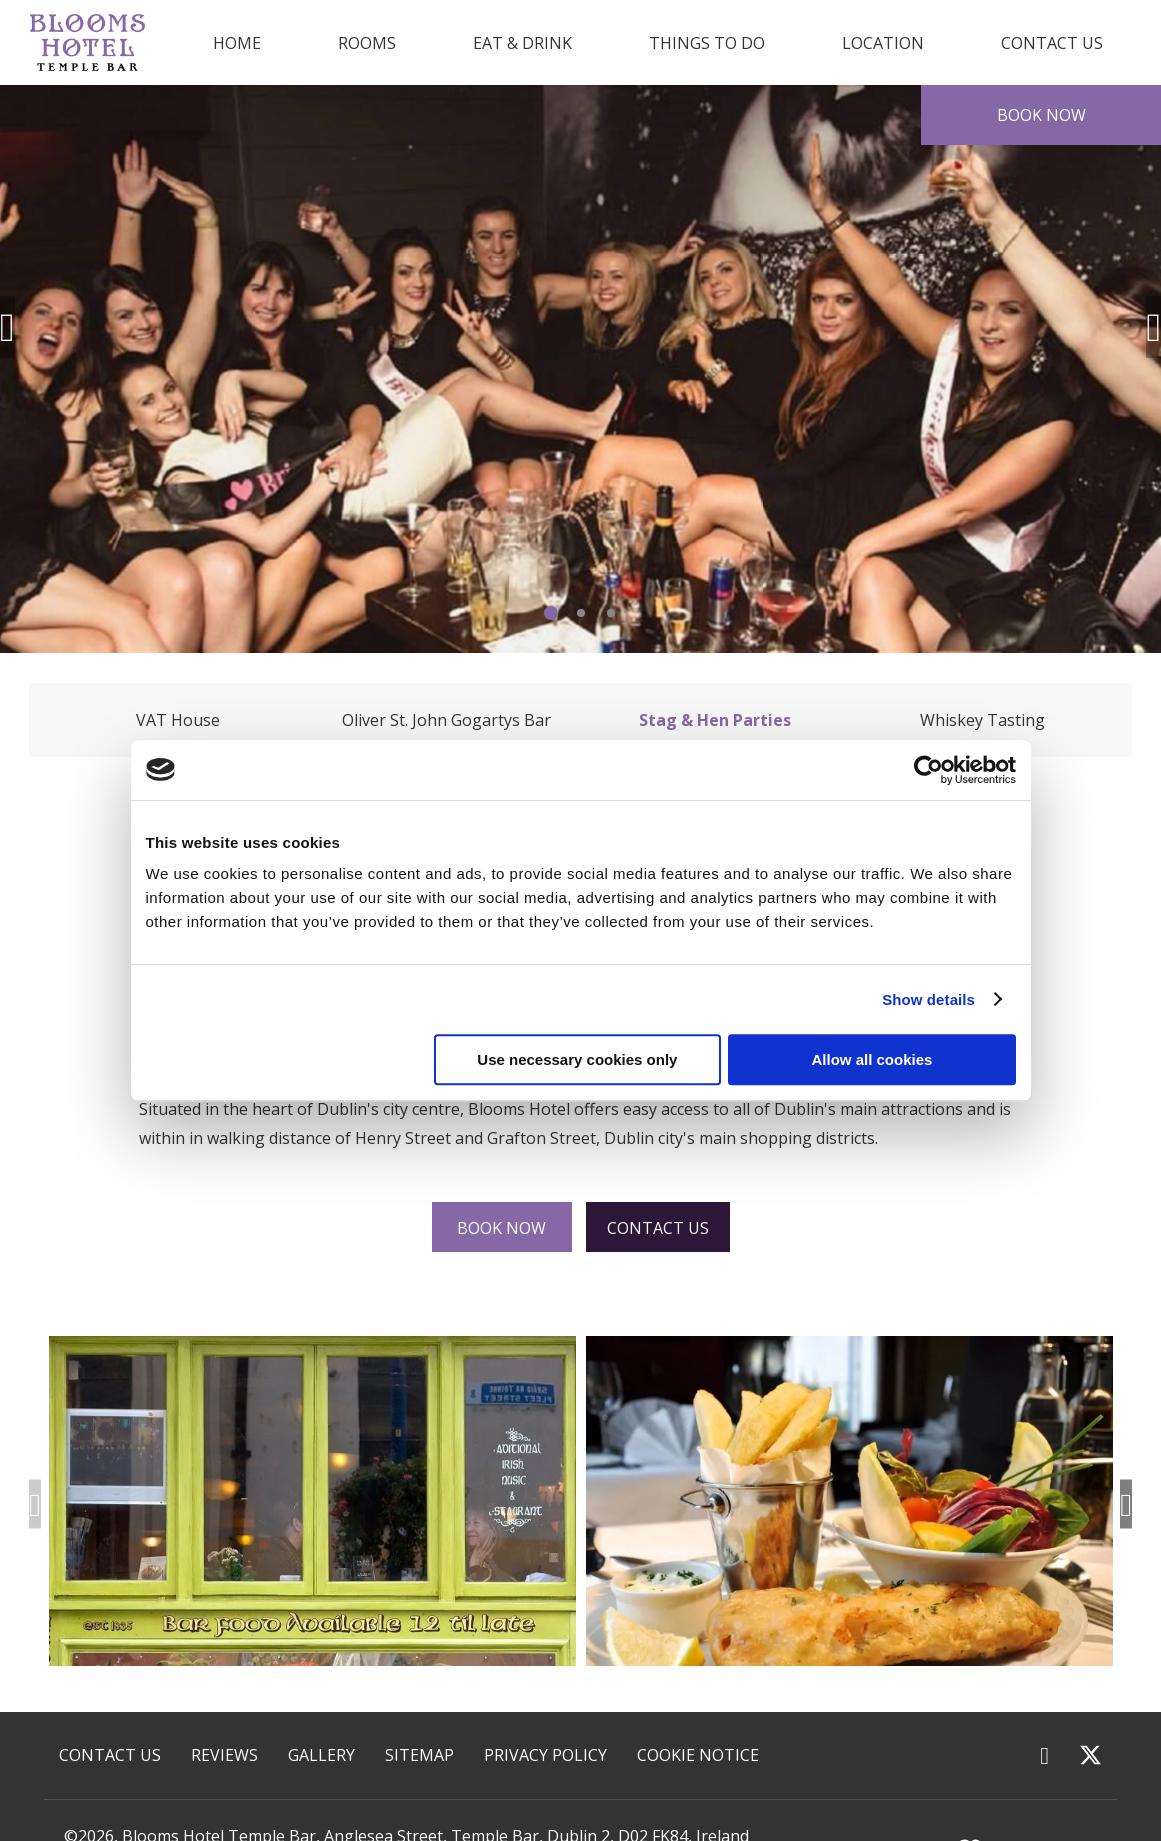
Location (883, 43)
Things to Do (707, 43)
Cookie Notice (698, 1755)
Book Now (501, 1228)
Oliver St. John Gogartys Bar (446, 720)
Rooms (367, 43)
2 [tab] (581, 613)
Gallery (321, 1755)
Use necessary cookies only (577, 1059)
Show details (928, 999)
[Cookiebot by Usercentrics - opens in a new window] (928, 770)
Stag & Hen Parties (715, 720)
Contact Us (1052, 43)
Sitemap (419, 1755)
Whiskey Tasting (982, 720)
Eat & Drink (522, 43)
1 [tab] (551, 613)
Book (1041, 115)
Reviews (224, 1755)
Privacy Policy (545, 1755)
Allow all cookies (872, 1059)
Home (237, 43)
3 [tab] (611, 613)
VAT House (178, 720)
